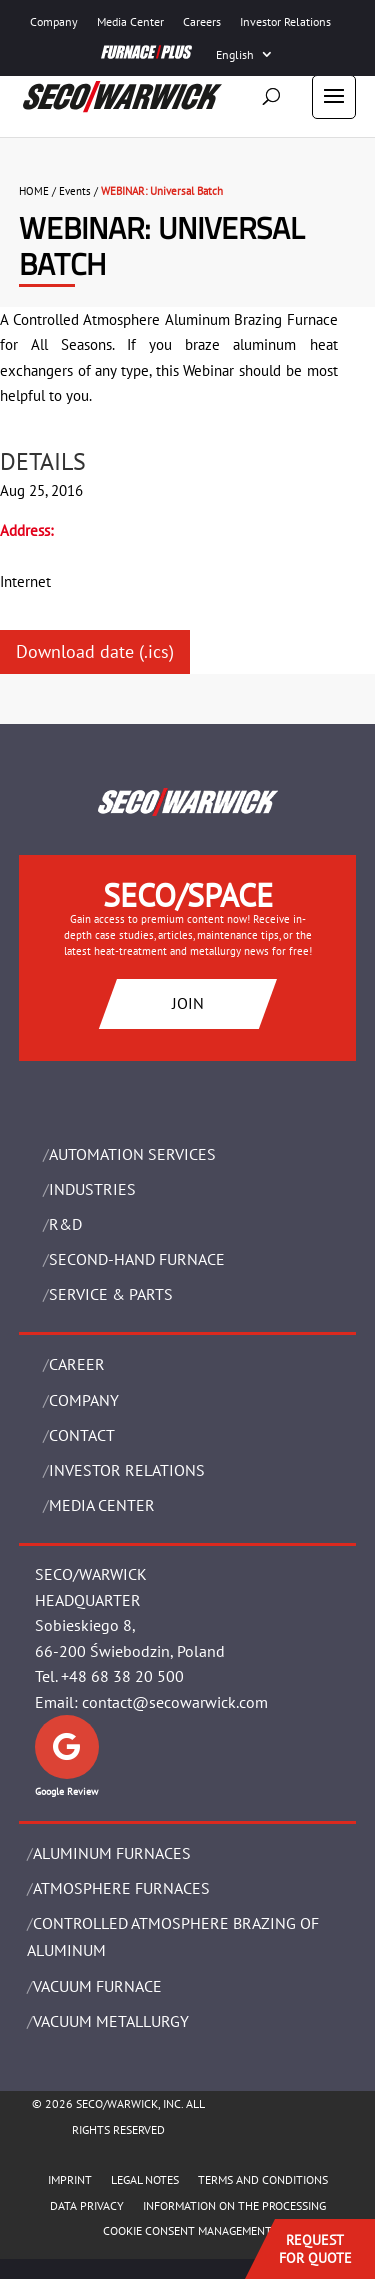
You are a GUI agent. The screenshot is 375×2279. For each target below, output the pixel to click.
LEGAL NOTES (145, 2179)
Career (77, 1364)
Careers (202, 21)
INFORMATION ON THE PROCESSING (234, 2205)
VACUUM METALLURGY (111, 2021)
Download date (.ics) (95, 651)
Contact (82, 1435)
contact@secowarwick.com (175, 1702)
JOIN (188, 1003)
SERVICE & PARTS (111, 1294)
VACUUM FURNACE (97, 1986)
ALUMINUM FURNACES (112, 1853)
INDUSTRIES (92, 1189)
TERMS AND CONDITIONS (263, 2179)
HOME (34, 191)
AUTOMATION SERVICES (132, 1154)
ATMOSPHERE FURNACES (121, 1888)
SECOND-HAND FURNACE (137, 1259)
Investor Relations (285, 21)
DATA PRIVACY (87, 2205)
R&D (65, 1224)
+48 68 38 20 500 (122, 1676)
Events (75, 191)
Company (54, 21)
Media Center (130, 21)
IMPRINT (70, 2179)
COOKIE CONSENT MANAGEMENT (187, 2230)
